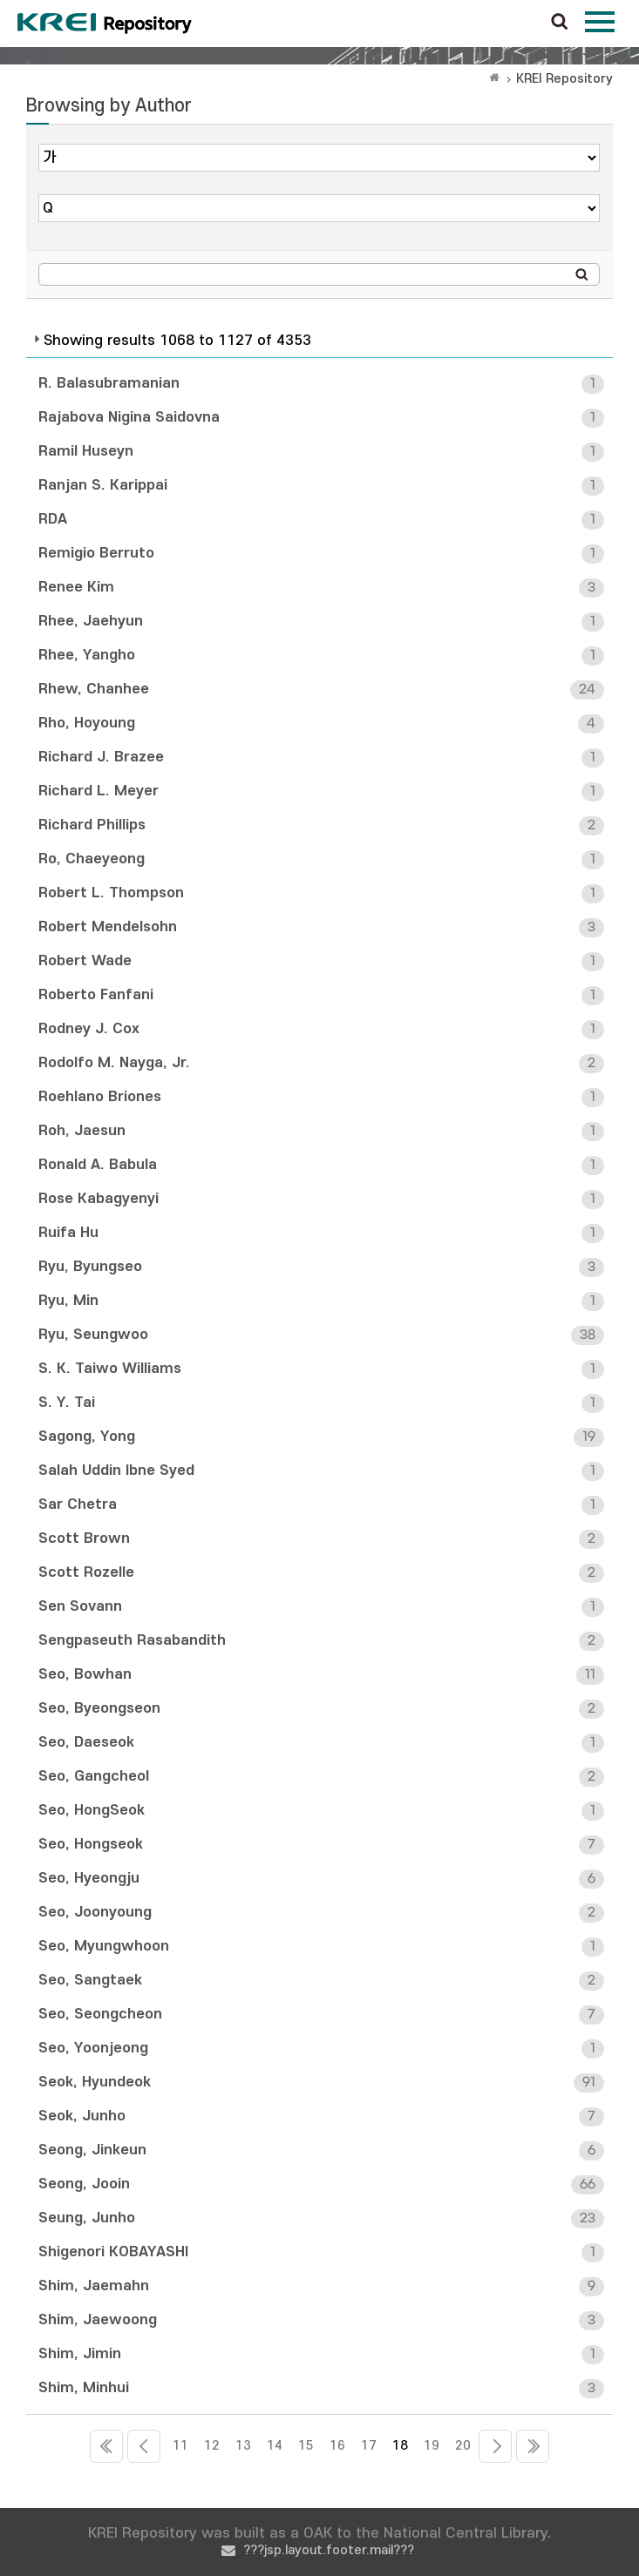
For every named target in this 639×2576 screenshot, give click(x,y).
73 (532, 2446)
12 (212, 2445)
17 (369, 2445)
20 (463, 2445)
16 (337, 2445)
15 (306, 2445)
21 (495, 2446)
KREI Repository (564, 78)
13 (243, 2445)
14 (274, 2445)
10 (143, 2446)
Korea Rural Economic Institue (104, 23)
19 (431, 2445)
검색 (559, 22)
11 (180, 2445)
